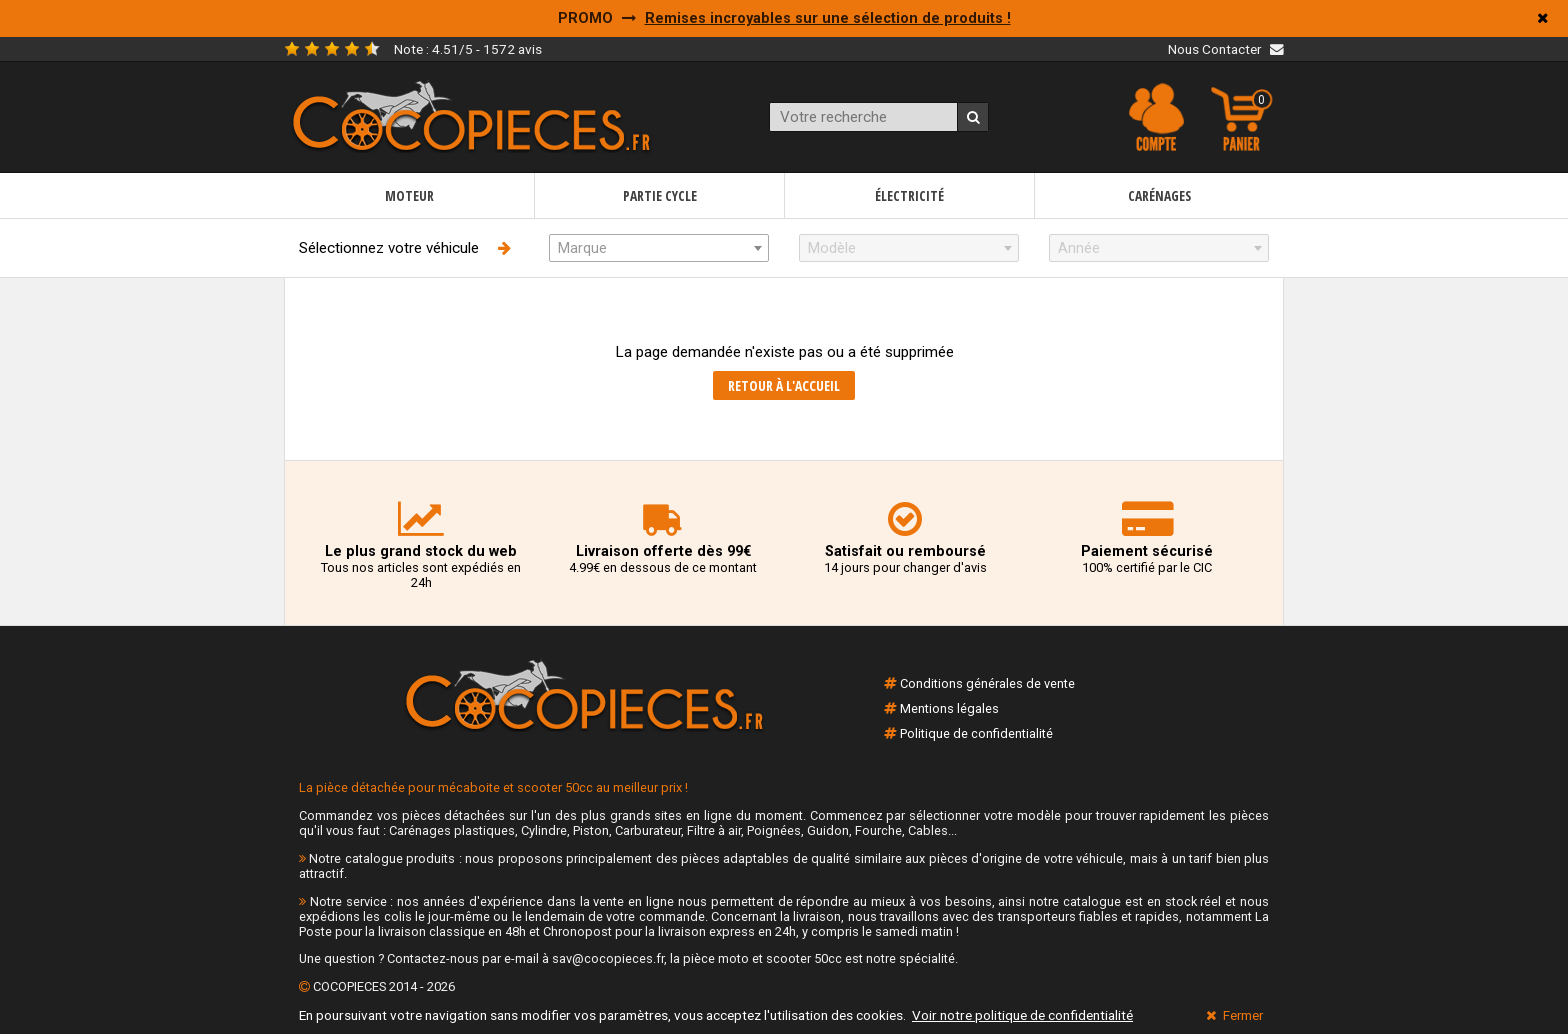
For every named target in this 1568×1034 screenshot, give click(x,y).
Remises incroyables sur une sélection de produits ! (828, 18)
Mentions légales (949, 708)
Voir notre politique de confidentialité (1022, 1015)
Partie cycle (660, 195)
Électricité (909, 195)
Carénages (1159, 195)
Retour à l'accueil (784, 385)
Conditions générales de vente (987, 683)
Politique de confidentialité (976, 733)
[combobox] (659, 248)
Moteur (409, 195)
